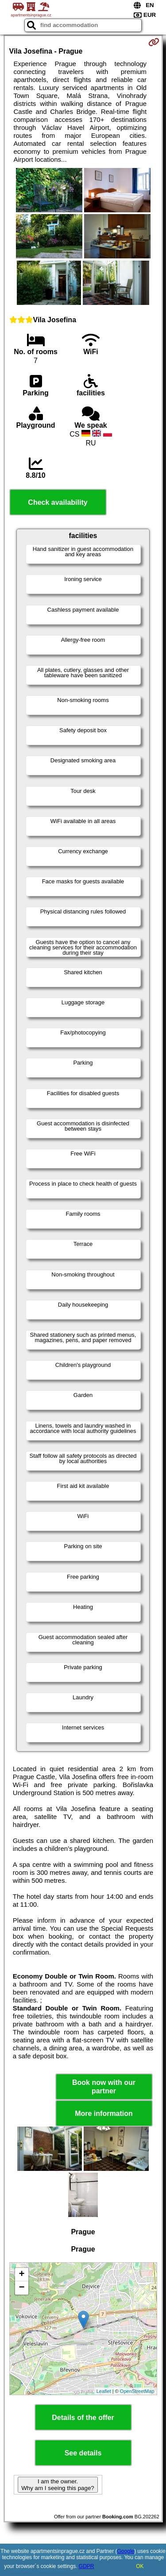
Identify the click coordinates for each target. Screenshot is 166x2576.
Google (126, 2551)
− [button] (21, 2288)
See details (83, 2453)
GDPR (86, 2566)
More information (104, 2113)
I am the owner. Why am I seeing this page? (57, 2484)
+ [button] (21, 2274)
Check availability (57, 502)
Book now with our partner (103, 2087)
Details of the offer (83, 2417)
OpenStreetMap (137, 2391)
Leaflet (104, 2391)
